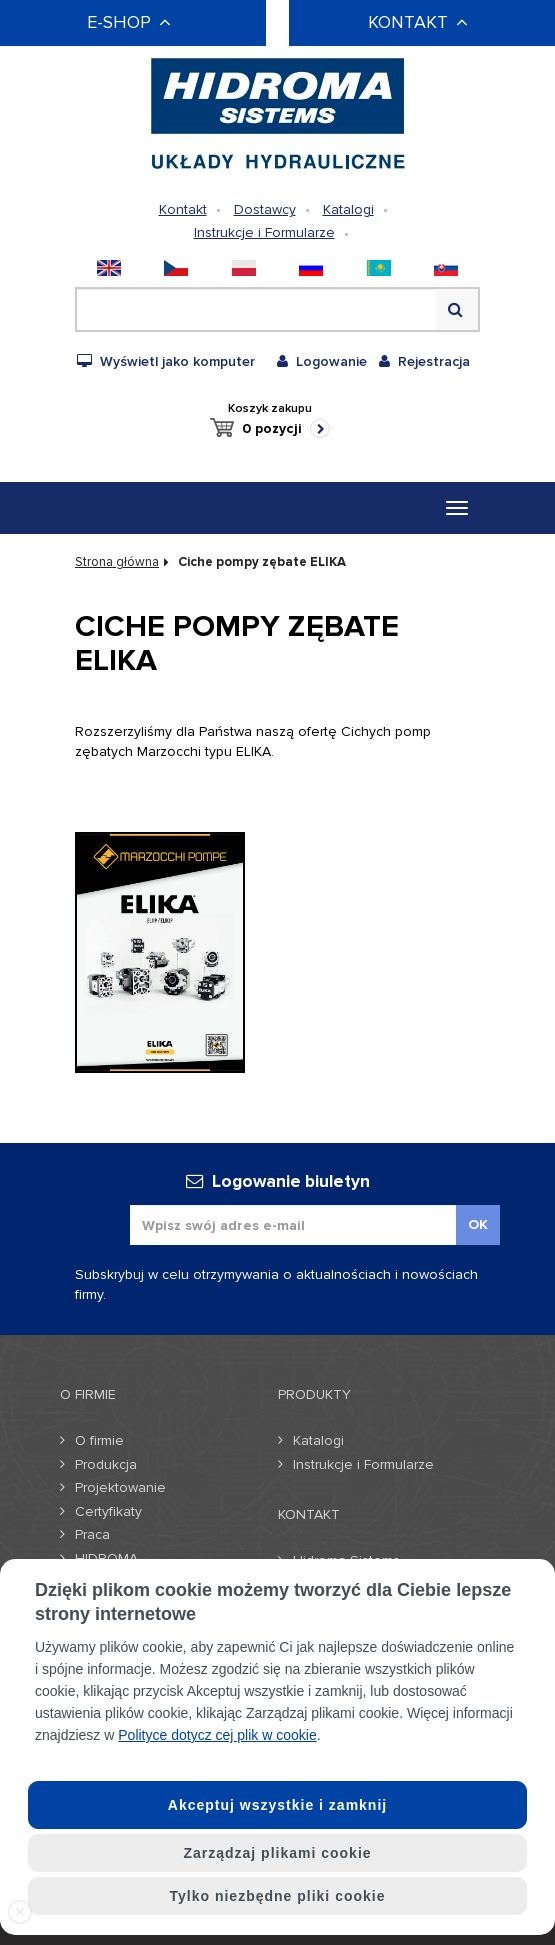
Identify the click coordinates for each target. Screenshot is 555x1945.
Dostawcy (265, 209)
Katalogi (348, 209)
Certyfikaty (108, 1511)
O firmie (99, 1440)
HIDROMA (106, 1558)
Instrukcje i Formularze (264, 232)
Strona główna (117, 562)
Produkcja (106, 1464)
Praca (92, 1534)
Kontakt (183, 209)
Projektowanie (120, 1487)
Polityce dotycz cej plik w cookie (217, 1735)
